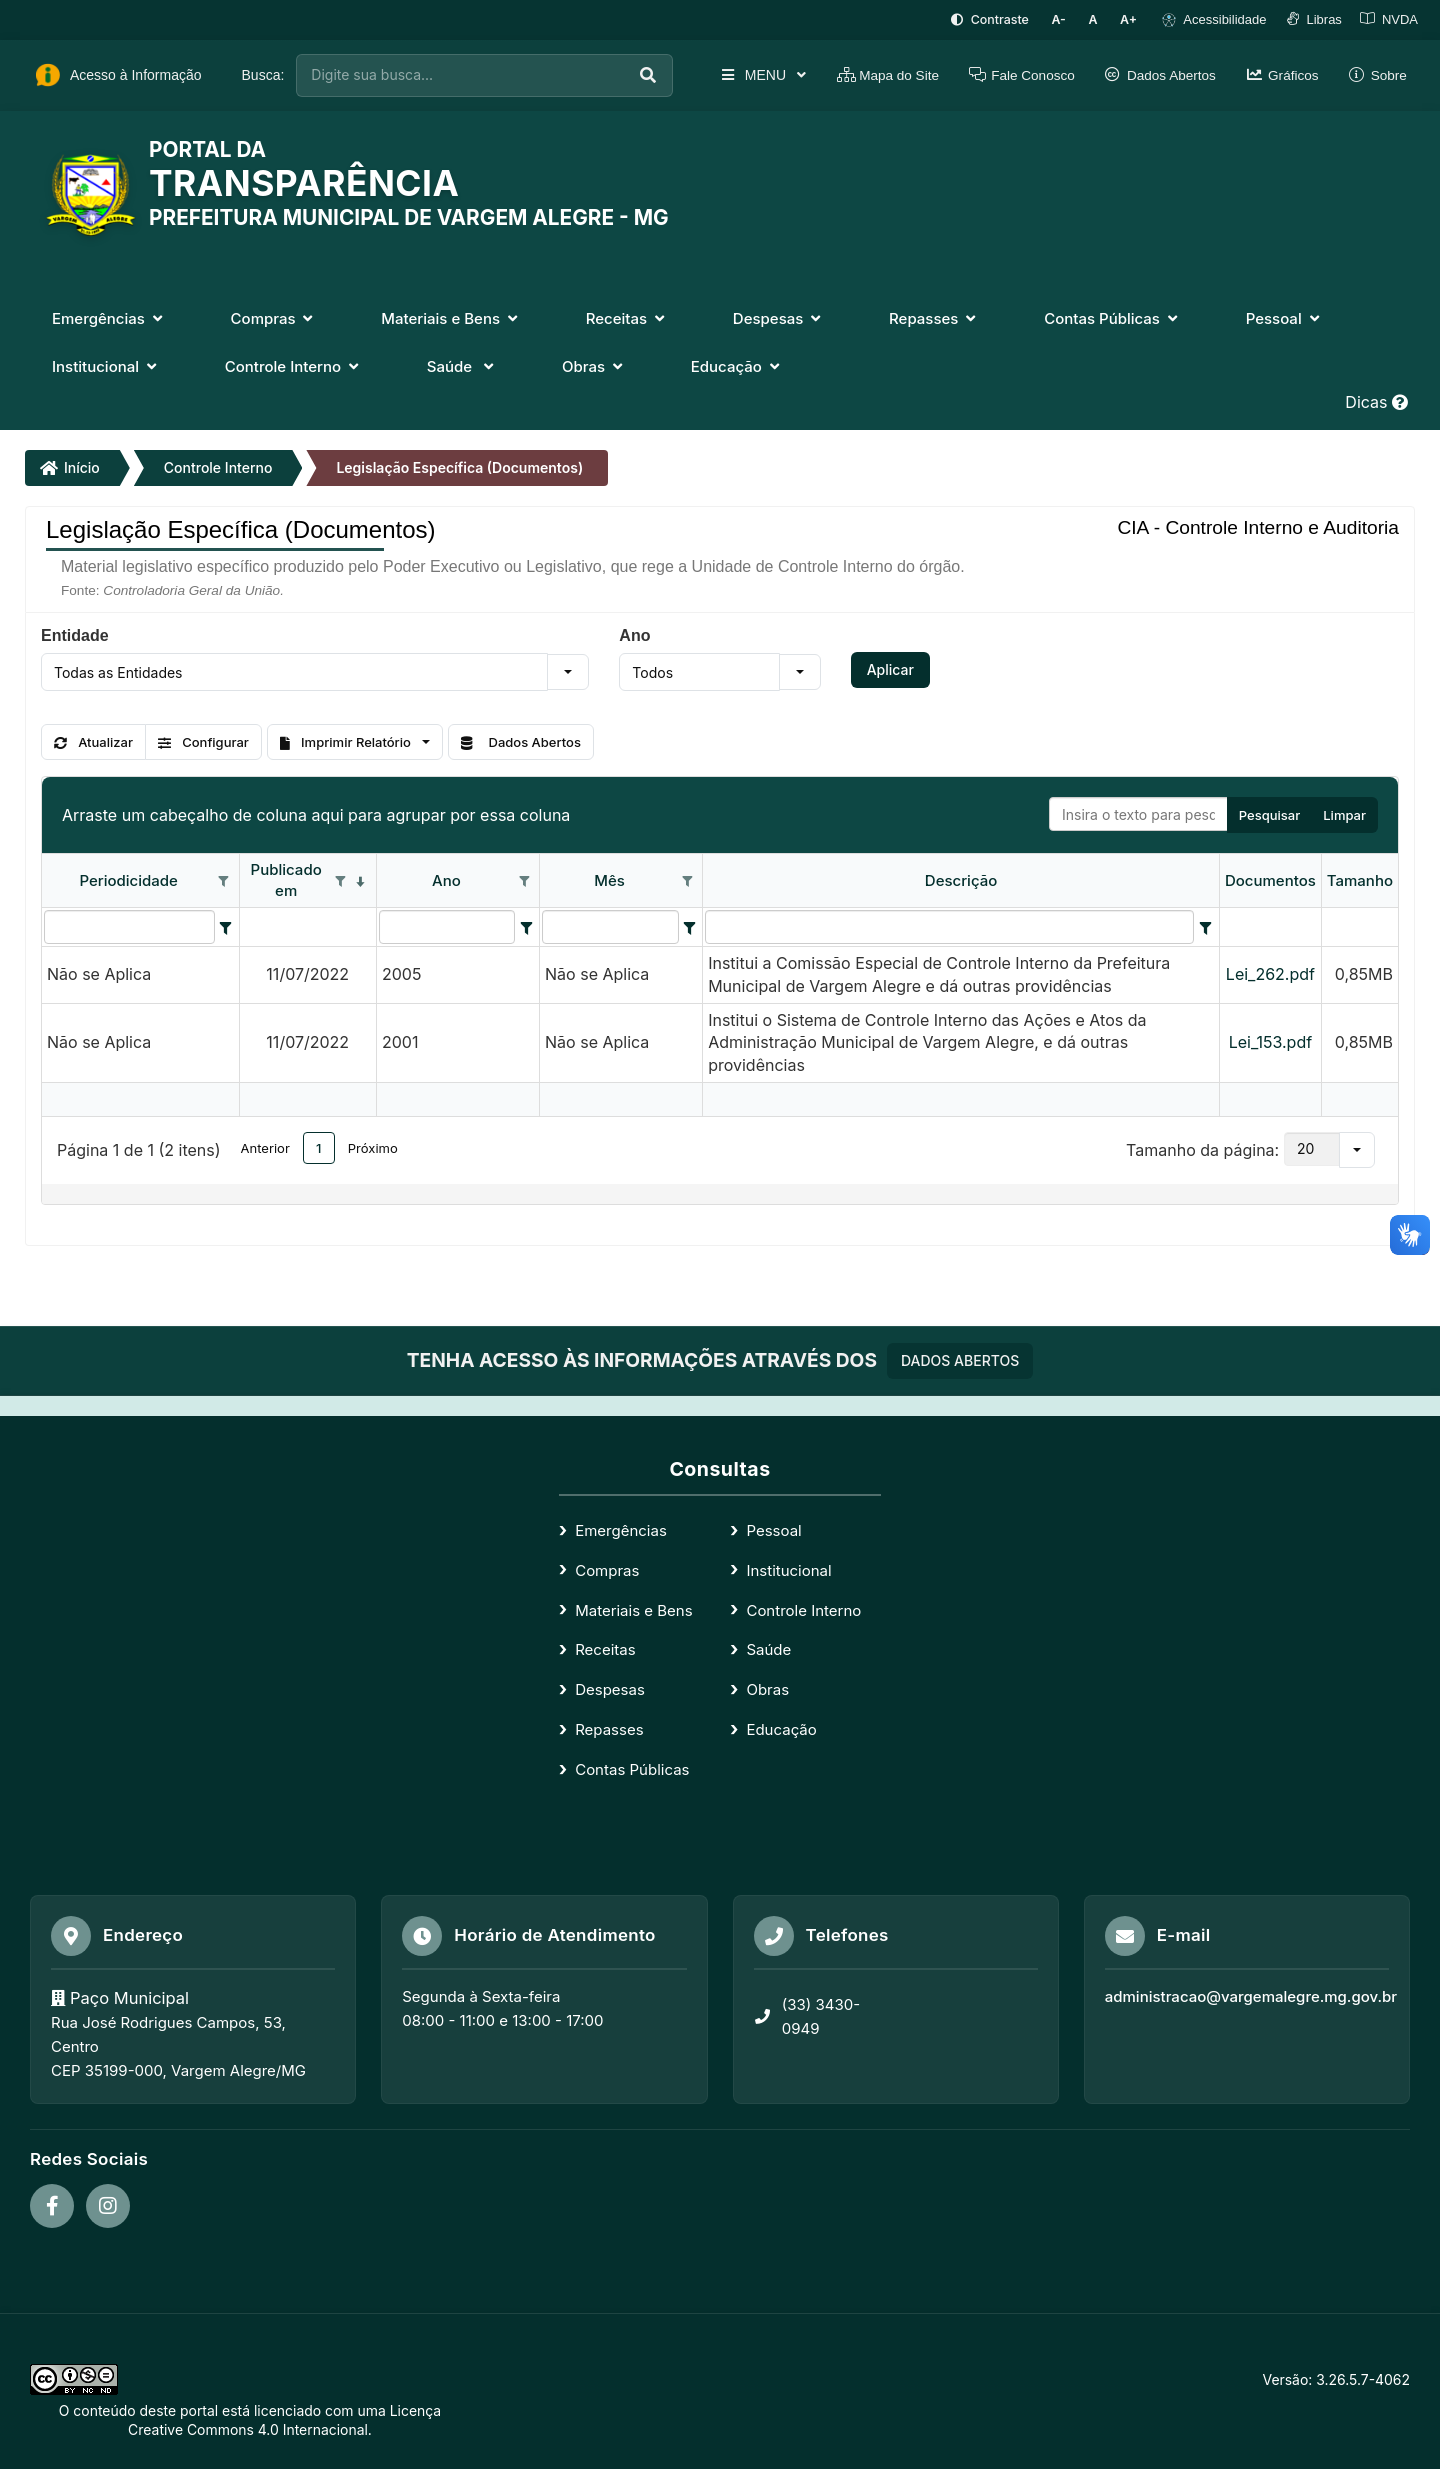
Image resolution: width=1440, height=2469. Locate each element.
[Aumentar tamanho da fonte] (1131, 19)
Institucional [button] (106, 365)
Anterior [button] (265, 1146)
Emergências (621, 1528)
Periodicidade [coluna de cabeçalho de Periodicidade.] (128, 878)
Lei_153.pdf (1270, 1041)
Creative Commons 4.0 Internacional (248, 2428)
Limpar (1344, 813)
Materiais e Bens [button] (451, 317)
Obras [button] (594, 365)
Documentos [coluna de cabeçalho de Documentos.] (1270, 878)
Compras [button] (274, 317)
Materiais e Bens (633, 1608)
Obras (767, 1688)
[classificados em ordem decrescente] (361, 880)
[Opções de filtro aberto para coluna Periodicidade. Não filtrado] (224, 880)
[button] (568, 671)
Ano (634, 634)
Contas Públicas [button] (1113, 317)
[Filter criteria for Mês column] (690, 925)
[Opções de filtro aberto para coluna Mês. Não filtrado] (687, 880)
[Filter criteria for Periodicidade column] (226, 925)
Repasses (609, 1728)
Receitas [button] (627, 317)
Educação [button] (737, 365)
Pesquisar (1269, 813)
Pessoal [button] (1285, 317)
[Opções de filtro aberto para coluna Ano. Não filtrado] (524, 880)
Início (70, 466)
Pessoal (773, 1528)
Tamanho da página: (1202, 1148)
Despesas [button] (779, 317)
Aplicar (890, 668)
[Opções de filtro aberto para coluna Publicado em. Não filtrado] (341, 880)
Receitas (605, 1648)
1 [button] (318, 1146)
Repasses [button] (934, 317)
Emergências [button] (109, 317)
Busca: (263, 74)
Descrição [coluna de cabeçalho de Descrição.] (961, 878)
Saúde (768, 1648)
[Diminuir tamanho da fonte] (1068, 19)
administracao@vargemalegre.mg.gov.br (1251, 1994)
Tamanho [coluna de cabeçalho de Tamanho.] (1360, 878)
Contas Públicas (632, 1767)
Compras (607, 1568)
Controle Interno (218, 466)
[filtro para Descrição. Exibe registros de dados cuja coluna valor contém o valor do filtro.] (949, 925)
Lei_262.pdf (1270, 973)
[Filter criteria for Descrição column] (1205, 925)
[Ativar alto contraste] (1001, 19)
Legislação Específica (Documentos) (459, 466)
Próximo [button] (373, 1146)
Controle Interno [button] (294, 365)
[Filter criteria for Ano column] (526, 925)
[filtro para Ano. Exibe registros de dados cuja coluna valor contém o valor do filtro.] (447, 925)
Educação (781, 1728)
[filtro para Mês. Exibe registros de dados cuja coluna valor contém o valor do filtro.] (610, 925)
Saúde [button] (462, 365)
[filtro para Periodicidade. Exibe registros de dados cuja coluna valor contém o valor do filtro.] (129, 925)
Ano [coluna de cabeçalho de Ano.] (446, 878)
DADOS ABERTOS (960, 1358)
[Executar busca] (628, 74)
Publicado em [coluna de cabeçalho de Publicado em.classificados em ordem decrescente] (286, 879)
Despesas (610, 1688)
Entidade (75, 634)
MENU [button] (742, 74)
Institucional (788, 1568)
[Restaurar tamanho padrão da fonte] (1098, 19)
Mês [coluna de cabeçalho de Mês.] (609, 878)
